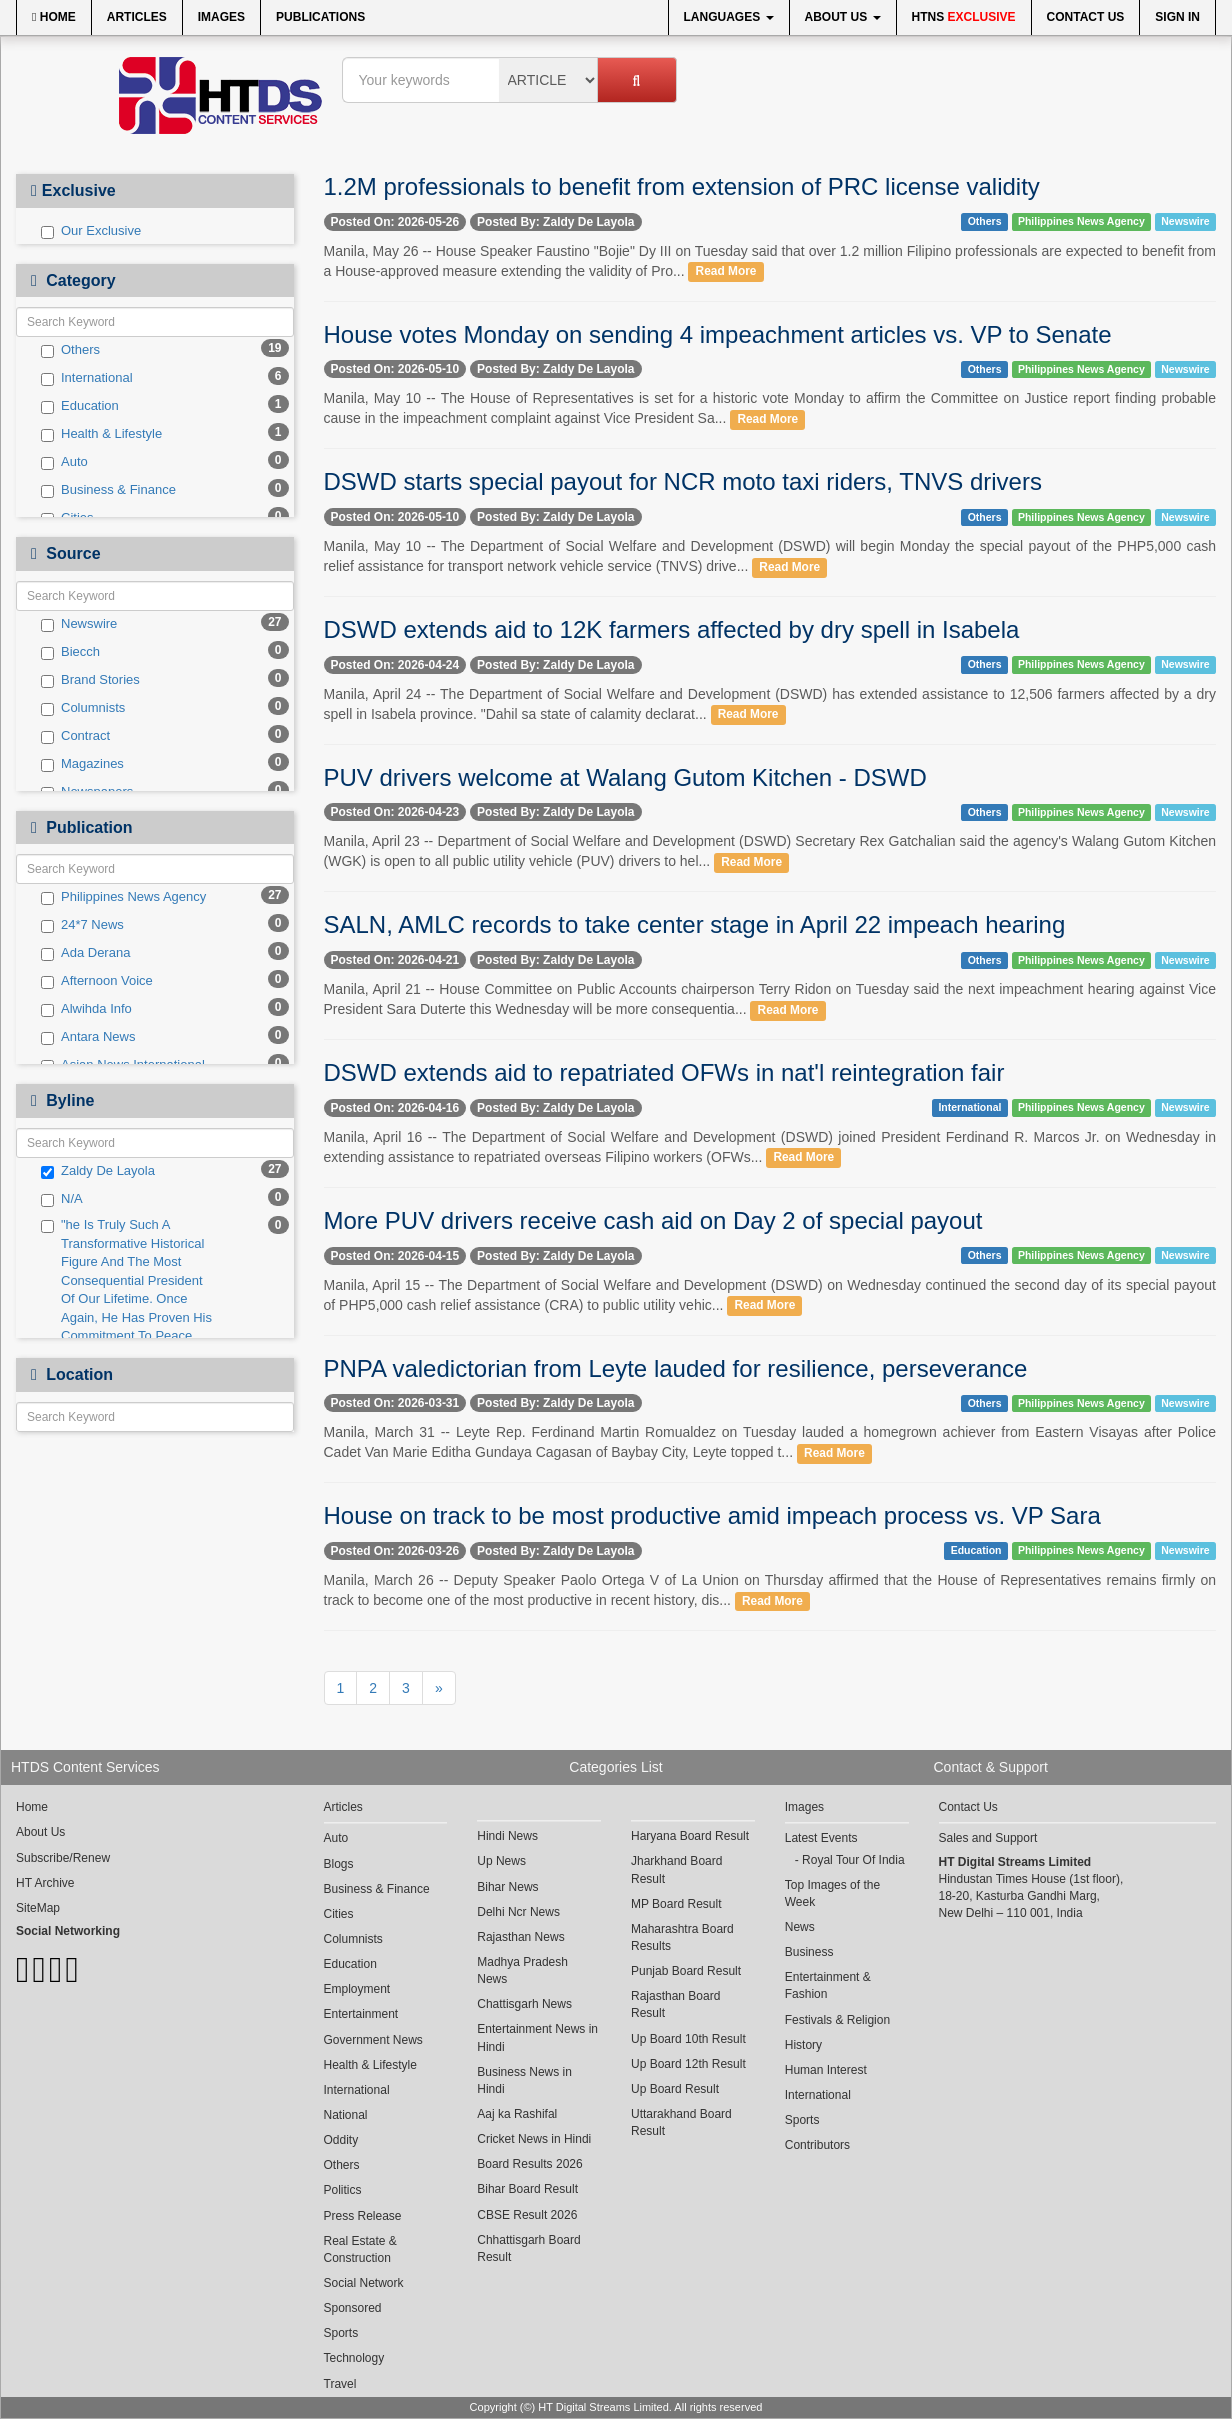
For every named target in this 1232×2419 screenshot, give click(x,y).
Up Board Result (675, 2089)
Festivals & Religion (837, 2020)
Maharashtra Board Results (682, 1937)
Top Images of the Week (832, 1893)
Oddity (341, 2140)
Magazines (82, 764)
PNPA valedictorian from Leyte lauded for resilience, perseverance (676, 1368)
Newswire (79, 624)
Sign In (1177, 17)
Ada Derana (85, 953)
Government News (373, 2040)
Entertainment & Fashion (828, 1985)
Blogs (339, 1864)
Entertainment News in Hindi (537, 2037)
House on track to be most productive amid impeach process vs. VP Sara (712, 1515)
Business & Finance (108, 490)
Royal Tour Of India (853, 1860)
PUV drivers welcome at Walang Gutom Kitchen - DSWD (625, 777)
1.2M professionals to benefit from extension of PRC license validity (682, 186)
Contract (75, 736)
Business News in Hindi (524, 2080)
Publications (320, 17)
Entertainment (361, 2014)
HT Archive (45, 1883)
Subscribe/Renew (63, 1858)
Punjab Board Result (686, 1971)
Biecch (70, 652)
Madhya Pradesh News (522, 1970)
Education (80, 406)
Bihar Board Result (527, 2189)
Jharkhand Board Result (676, 1869)
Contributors (817, 2145)
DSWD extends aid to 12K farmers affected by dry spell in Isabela (672, 629)
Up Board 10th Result (688, 2039)
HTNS (964, 17)
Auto (64, 462)
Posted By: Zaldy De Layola (555, 222)
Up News (501, 1861)
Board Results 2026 (529, 2164)
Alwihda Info (86, 1009)
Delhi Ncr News (518, 1912)
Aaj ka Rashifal (517, 2114)
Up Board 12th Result (688, 2064)
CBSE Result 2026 (527, 2215)
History (803, 2045)
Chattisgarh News (524, 2004)
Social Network (364, 2283)
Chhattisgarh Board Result (528, 2248)
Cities (339, 1914)
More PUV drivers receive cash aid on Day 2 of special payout (653, 1220)
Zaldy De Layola (98, 1171)
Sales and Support (988, 1838)
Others (70, 350)
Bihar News (507, 1887)
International (87, 378)
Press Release (363, 2216)
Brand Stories (90, 680)
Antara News (88, 1037)
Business (809, 1952)
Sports (341, 2333)
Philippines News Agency (123, 897)
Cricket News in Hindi (534, 2139)
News (800, 1927)
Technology (354, 2358)
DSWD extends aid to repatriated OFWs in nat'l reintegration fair (664, 1072)
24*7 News (82, 925)
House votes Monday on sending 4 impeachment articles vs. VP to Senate (718, 334)
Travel (340, 2384)
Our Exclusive (91, 231)
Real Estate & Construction (360, 2249)
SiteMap (38, 1908)
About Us (843, 17)
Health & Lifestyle (101, 434)
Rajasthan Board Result (675, 2004)
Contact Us (1086, 17)
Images (221, 17)
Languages (729, 17)
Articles (137, 17)
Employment (357, 1989)
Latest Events (821, 1838)
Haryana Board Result (690, 1836)
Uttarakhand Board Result (681, 2122)
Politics (343, 2190)
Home (54, 17)
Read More (726, 272)
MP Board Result (676, 1904)
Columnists (83, 708)
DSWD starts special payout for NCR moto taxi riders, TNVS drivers (683, 481)
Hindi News (507, 1836)
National (346, 2115)
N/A (62, 1199)
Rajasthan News (520, 1937)
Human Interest (826, 2070)
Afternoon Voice (97, 981)
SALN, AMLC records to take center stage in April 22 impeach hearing (695, 924)
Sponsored (353, 2308)
